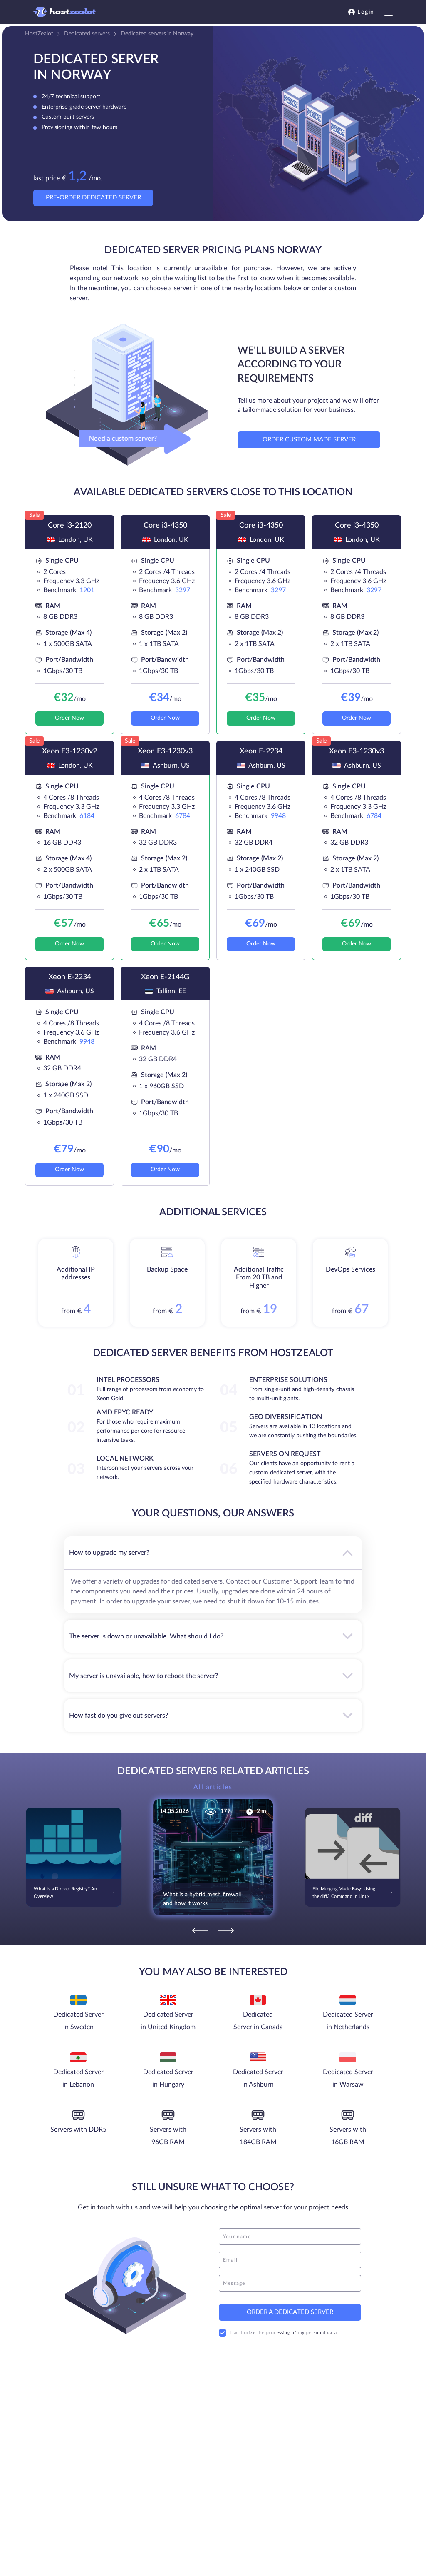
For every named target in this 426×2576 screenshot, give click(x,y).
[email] (290, 2260)
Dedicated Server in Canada (258, 2020)
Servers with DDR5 (78, 2129)
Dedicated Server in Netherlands (348, 2020)
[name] (290, 2236)
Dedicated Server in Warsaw (348, 2078)
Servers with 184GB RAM (258, 2135)
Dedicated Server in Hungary (168, 2078)
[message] (290, 2283)
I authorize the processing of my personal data (278, 2333)
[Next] (226, 1930)
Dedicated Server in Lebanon (78, 2078)
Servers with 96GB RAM (168, 2135)
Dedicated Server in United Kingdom (168, 2020)
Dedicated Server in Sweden (78, 2020)
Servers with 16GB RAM (347, 2135)
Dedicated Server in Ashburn (258, 2078)
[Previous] (200, 1930)
